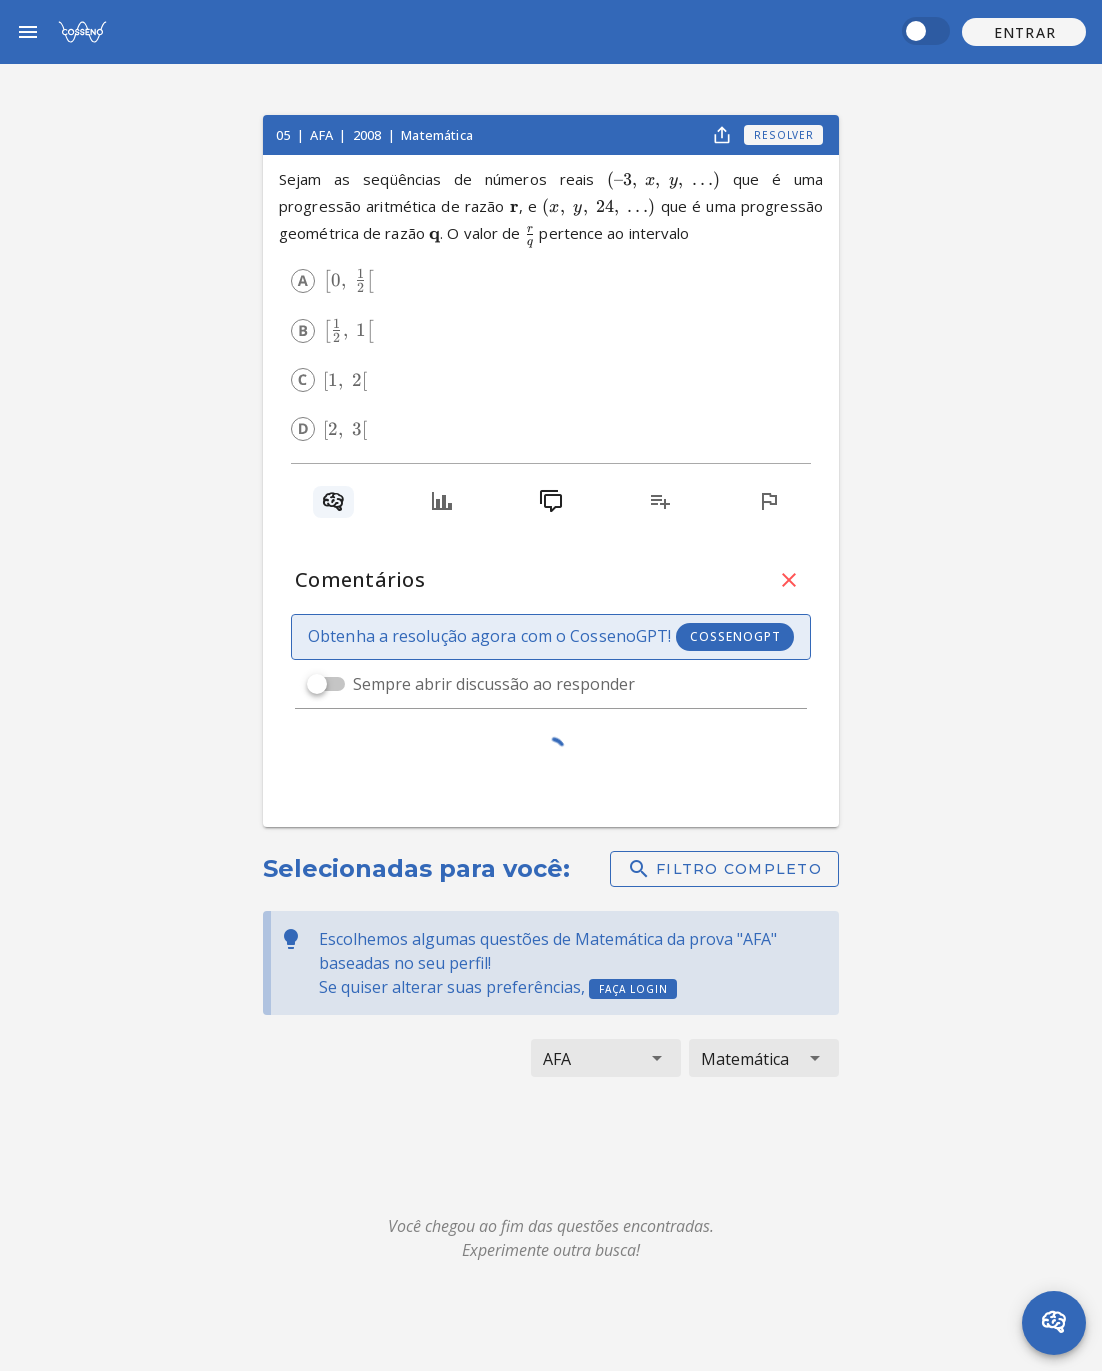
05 (284, 135)
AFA (323, 135)
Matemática (437, 135)
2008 (369, 135)
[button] (1024, 32)
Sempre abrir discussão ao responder (494, 684)
